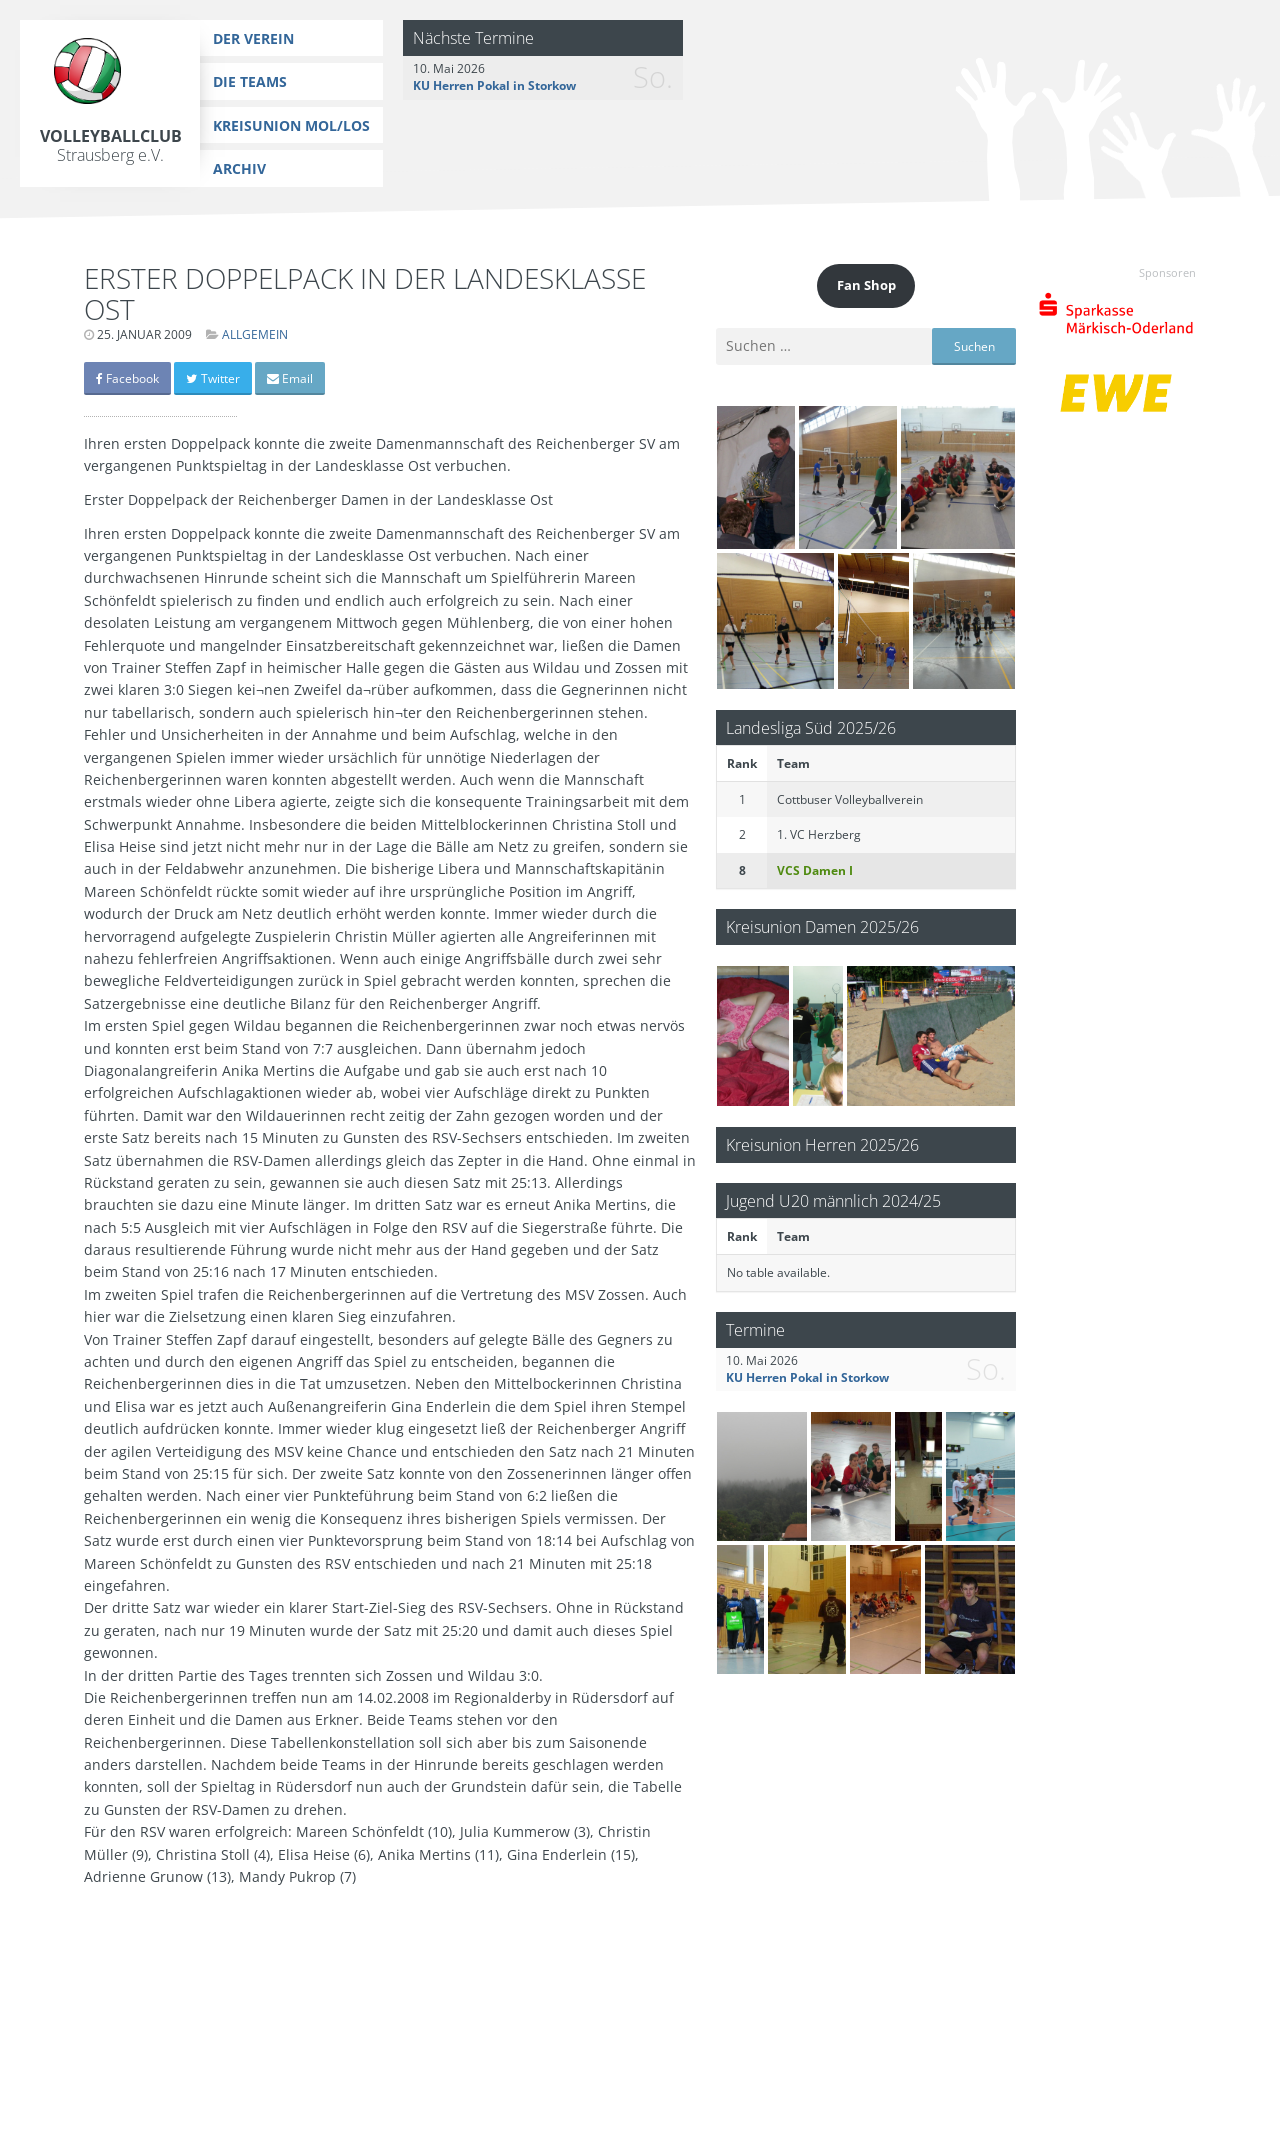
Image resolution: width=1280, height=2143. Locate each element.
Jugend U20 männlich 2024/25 (833, 1200)
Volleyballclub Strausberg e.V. (111, 145)
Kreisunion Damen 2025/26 (822, 926)
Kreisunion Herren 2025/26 (822, 1144)
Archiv (239, 168)
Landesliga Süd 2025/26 (811, 727)
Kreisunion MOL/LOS (291, 125)
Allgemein (255, 334)
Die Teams (250, 81)
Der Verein (253, 38)
